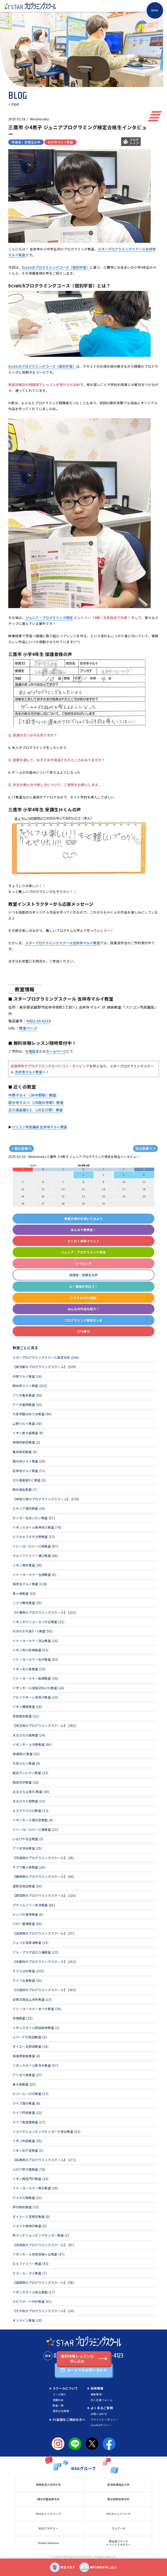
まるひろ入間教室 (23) (29, 1801)
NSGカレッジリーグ (48, 2514)
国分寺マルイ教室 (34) (29, 1461)
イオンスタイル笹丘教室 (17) (34, 2292)
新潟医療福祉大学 (118, 2484)
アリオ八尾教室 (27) (27, 2075)
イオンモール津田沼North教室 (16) (38, 1688)
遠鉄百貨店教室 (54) (27, 1886)
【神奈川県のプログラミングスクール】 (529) (46, 1499)
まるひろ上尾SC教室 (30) (31, 1791)
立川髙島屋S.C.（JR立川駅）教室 (35, 1109)
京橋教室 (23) (22, 2018)
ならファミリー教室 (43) (30, 2263)
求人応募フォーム (102, 2400)
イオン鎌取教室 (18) (27, 1706)
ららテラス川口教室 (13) (30, 1810)
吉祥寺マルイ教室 (28, 1072)
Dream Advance (48, 2543)
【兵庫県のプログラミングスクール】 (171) (44, 2160)
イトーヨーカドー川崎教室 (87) (35, 1546)
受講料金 (58, 2400)
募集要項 (96, 2394)
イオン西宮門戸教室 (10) (30, 2179)
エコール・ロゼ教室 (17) (30, 2093)
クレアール (118, 2528)
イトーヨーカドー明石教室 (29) (35, 2188)
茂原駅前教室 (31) (26, 1716)
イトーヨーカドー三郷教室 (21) (35, 1829)
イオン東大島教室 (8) (28, 1433)
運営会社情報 (61, 2411)
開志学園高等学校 (48, 2499)
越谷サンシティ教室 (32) (30, 1773)
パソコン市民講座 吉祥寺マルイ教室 (39, 1127)
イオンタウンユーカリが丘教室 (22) (38, 1622)
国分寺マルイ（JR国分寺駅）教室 (35, 1102)
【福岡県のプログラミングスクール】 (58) (43, 2282)
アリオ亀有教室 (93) (27, 1395)
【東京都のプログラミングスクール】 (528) (44, 1367)
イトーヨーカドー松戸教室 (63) (35, 1659)
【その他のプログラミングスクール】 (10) (43, 2311)
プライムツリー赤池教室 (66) (34, 1905)
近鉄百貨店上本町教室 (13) (32, 1999)
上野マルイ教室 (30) (27, 1423)
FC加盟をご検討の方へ (69, 2419)
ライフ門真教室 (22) (27, 2112)
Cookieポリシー (101, 2425)
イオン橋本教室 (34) (27, 1565)
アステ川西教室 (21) (27, 2197)
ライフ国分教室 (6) (26, 2103)
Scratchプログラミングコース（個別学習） (56, 267)
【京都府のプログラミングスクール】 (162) (44, 1961)
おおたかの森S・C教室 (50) (32, 1631)
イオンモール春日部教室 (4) (33, 1820)
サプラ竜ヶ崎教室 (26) (29, 1867)
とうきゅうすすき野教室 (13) (34, 1537)
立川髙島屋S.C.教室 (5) (29, 1480)
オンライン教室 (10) (27, 2320)
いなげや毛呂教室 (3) (28, 1839)
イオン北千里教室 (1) (28, 2150)
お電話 (30, 1051)
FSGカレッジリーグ (118, 2514)
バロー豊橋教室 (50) (27, 1924)
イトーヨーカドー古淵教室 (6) (34, 1574)
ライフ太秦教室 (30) (27, 1980)
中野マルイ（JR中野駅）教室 (32, 1095)
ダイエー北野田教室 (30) (30, 2046)
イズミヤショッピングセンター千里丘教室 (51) (46, 2131)
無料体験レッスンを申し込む (77, 2358)
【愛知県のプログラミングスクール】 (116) (44, 1895)
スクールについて (65, 2388)
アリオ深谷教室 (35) (27, 1848)
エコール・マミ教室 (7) (30, 2273)
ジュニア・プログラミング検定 (49, 617)
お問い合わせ (99, 2414)
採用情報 (97, 2388)
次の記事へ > (145, 1148)
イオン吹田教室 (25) (27, 2141)
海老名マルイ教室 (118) (30, 1584)
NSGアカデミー (48, 2528)
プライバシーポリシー (104, 2419)
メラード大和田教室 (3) (30, 2037)
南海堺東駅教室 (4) (26, 2056)
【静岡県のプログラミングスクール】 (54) (43, 1876)
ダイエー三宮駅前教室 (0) (31, 2216)
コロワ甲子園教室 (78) (29, 2169)
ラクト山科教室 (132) (28, 1971)
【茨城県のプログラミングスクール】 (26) (43, 1858)
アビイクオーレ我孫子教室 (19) (35, 1697)
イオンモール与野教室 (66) (32, 1744)
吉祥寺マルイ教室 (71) (29, 1471)
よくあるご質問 (102, 2408)
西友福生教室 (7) (25, 1489)
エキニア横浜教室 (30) (29, 1508)
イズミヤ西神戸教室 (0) (30, 2226)
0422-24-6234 (38, 1020)
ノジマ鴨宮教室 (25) (27, 1603)
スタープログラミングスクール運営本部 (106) (46, 1357)
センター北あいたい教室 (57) (34, 1518)
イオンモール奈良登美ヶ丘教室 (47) (38, 2254)
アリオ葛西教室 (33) (27, 1404)
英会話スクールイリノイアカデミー (118, 2543)
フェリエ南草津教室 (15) (30, 1942)
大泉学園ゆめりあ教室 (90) (32, 1414)
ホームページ (56, 1051)
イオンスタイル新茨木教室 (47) (35, 2065)
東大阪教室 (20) (24, 2084)
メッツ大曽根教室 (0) (28, 1914)
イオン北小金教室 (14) (29, 1669)
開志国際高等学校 (118, 2499)
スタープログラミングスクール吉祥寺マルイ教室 (62, 943)
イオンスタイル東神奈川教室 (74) (37, 1527)
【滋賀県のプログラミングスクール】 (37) (43, 1933)
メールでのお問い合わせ (87, 2370)
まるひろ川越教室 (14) (29, 1735)
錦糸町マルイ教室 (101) (30, 1386)
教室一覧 (58, 2405)
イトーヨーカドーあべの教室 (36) (37, 2009)
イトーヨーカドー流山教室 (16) (35, 1641)
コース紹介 (59, 2394)
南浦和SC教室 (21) (26, 1754)
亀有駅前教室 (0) (25, 1452)
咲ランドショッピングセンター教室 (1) (41, 2235)
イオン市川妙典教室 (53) (30, 1650)
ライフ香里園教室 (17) (29, 2122)
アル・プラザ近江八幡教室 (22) (35, 1952)
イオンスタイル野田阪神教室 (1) (36, 2028)
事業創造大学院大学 (48, 2484)
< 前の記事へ (22, 1148)
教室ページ (28, 1028)
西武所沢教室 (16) (26, 1782)
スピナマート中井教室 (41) (32, 2301)
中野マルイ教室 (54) (27, 1376)
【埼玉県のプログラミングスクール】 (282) (44, 1725)
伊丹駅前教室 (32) (26, 2207)
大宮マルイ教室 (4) (26, 1763)
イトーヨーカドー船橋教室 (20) (35, 1678)
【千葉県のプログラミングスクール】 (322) (44, 1612)
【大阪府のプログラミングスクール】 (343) (44, 1990)
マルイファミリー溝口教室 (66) (35, 1555)
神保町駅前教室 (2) (26, 1442)
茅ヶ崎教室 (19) (24, 1593)
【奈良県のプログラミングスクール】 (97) (43, 2245)
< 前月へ (33, 1165)
